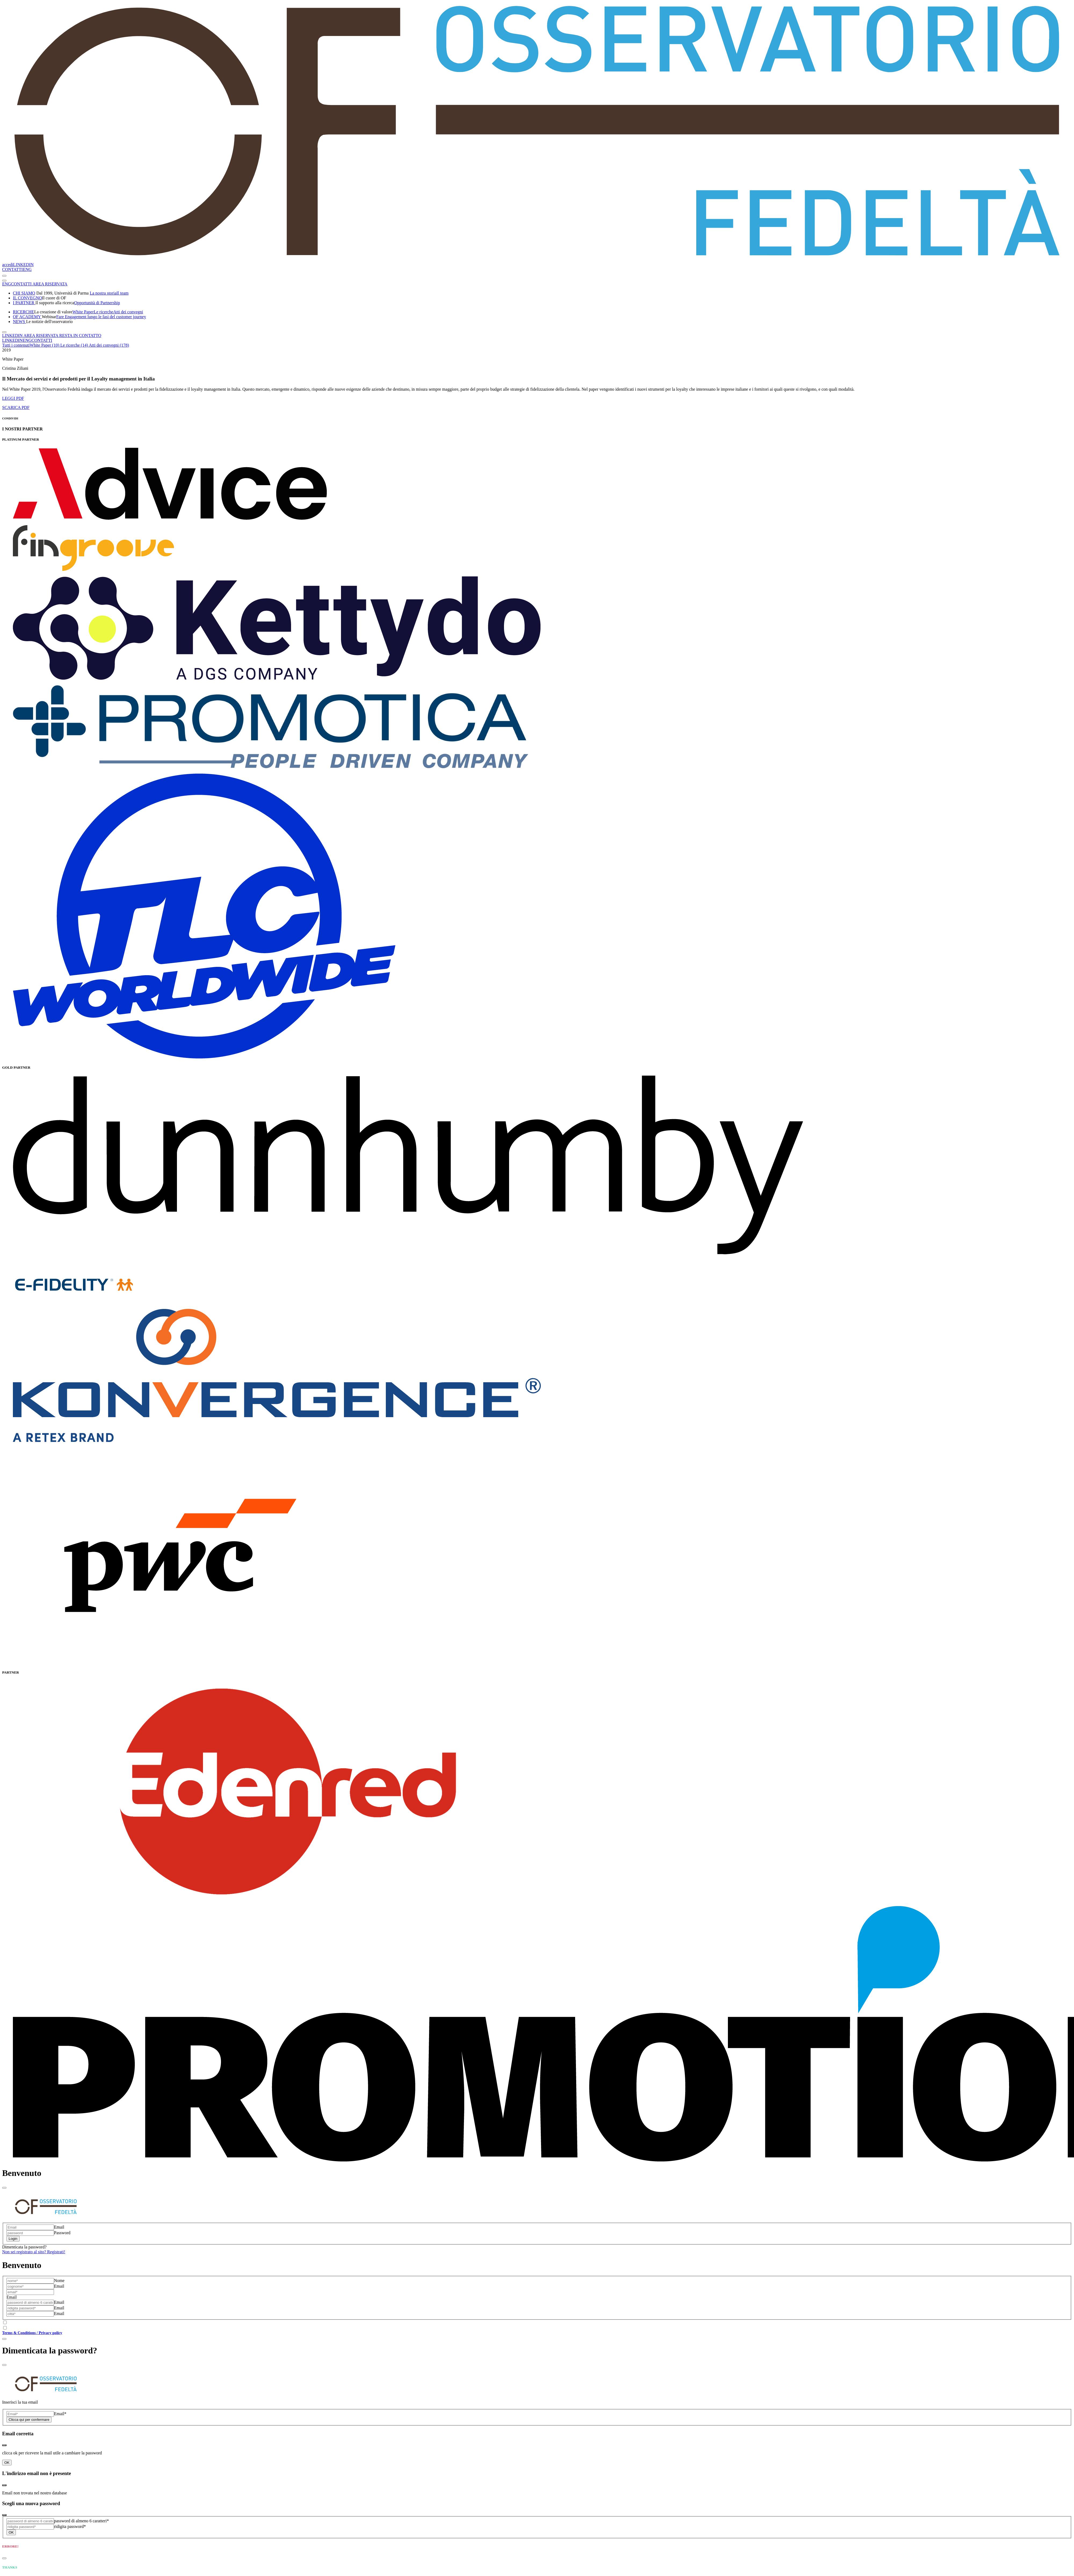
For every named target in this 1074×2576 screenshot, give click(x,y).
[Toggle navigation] (4, 276)
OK (6, 2463)
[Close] (4, 2188)
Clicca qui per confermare (29, 2420)
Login (13, 2239)
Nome (59, 2280)
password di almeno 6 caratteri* (81, 2521)
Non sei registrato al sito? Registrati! (33, 2252)
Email (59, 2227)
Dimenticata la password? (24, 2247)
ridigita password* (70, 2526)
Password (62, 2232)
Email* (60, 2413)
